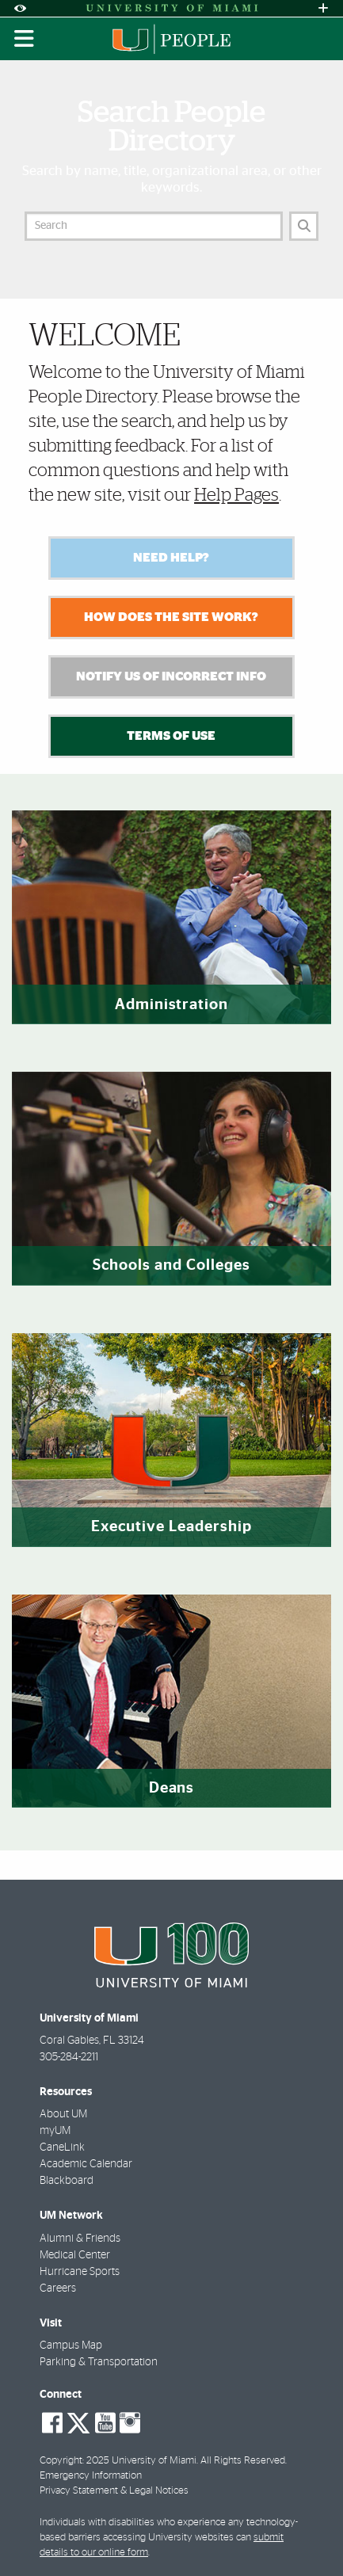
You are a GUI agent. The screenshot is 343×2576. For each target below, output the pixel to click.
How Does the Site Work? (171, 617)
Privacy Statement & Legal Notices (114, 2491)
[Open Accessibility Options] (20, 8)
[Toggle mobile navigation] (24, 38)
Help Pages (236, 495)
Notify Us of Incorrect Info (171, 676)
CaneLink (62, 2147)
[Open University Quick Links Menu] (323, 8)
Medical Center (75, 2255)
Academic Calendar (86, 2164)
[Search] (304, 226)
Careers (58, 2288)
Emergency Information (91, 2476)
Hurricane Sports (80, 2271)
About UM (63, 2114)
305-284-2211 (69, 2057)
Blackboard (66, 2180)
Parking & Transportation (99, 2362)
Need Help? (171, 557)
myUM (55, 2130)
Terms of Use (171, 736)
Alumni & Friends (80, 2238)
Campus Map (71, 2345)
